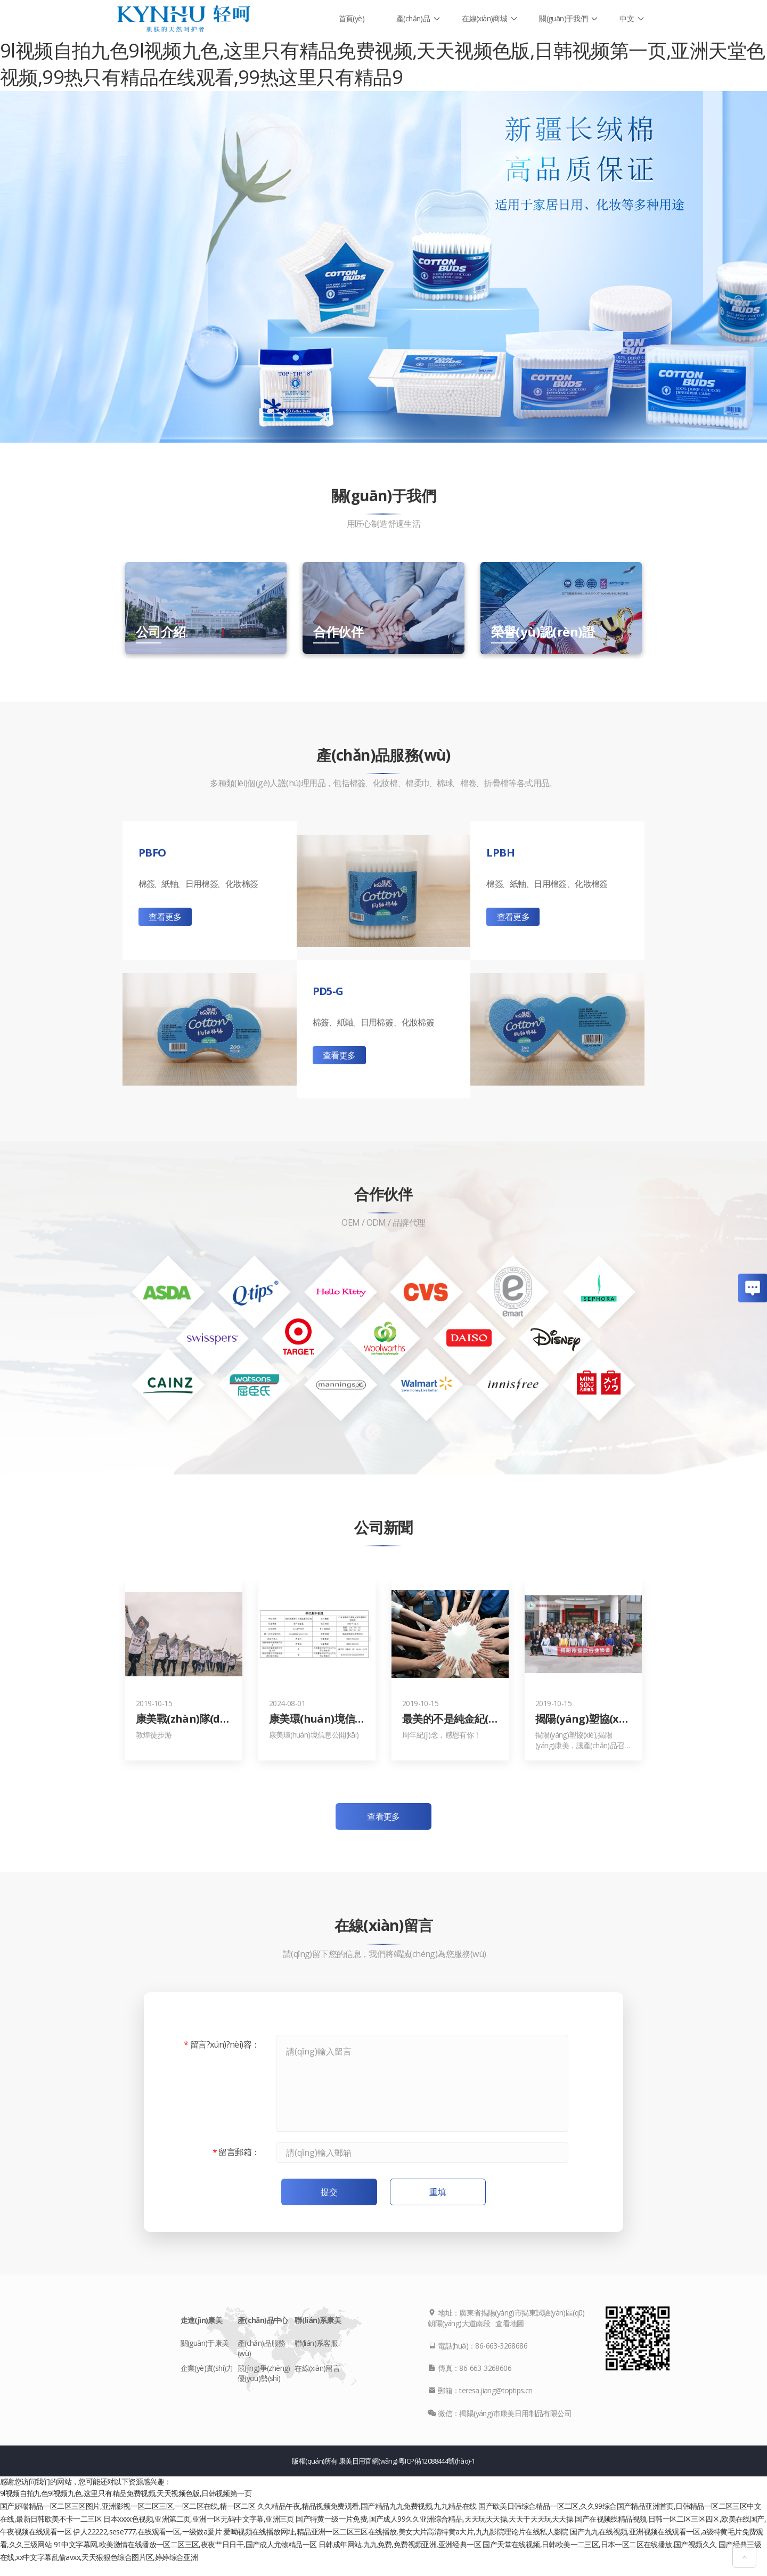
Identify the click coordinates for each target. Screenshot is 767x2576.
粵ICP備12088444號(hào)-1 (436, 2461)
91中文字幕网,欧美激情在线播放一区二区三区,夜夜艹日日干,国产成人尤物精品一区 (185, 2544)
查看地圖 (509, 2323)
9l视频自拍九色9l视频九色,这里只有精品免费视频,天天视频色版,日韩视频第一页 (125, 2493)
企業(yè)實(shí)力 (207, 2368)
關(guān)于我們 (563, 18)
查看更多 (165, 917)
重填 (437, 2192)
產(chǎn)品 (413, 18)
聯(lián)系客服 (316, 2343)
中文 (626, 18)
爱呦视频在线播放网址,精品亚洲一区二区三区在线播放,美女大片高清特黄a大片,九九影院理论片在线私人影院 (395, 2531)
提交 (329, 2192)
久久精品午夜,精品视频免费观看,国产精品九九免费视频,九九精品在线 (367, 2506)
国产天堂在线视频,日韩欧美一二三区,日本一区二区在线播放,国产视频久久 (599, 2544)
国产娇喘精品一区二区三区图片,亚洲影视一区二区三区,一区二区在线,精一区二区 (127, 2506)
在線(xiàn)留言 (317, 2368)
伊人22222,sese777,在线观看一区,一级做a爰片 (147, 2531)
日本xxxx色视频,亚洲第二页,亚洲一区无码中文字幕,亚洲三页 (198, 2519)
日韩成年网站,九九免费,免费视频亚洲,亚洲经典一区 (400, 2544)
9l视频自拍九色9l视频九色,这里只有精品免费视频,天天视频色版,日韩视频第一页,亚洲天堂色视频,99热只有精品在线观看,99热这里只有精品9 (382, 63)
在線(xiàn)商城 (484, 18)
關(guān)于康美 (205, 2343)
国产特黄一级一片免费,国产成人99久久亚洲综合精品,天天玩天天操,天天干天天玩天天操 (434, 2519)
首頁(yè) (351, 18)
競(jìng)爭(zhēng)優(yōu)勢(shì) (264, 2373)
